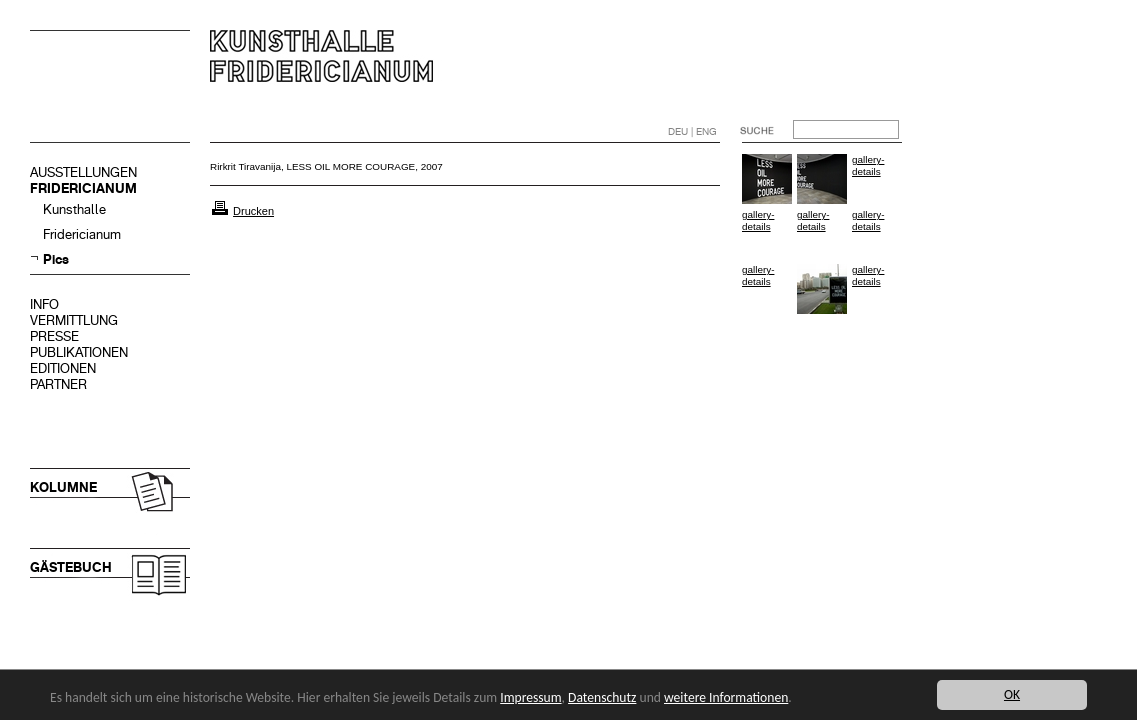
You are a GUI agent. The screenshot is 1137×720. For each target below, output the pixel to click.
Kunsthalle (74, 209)
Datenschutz (602, 697)
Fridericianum (82, 234)
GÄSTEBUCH (71, 567)
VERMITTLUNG (74, 320)
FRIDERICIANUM (83, 188)
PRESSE (54, 336)
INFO (44, 304)
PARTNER (58, 384)
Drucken (253, 211)
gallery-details (868, 165)
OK (1012, 694)
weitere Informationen (726, 697)
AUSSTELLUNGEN (83, 172)
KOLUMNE (63, 487)
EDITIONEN (63, 368)
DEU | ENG (692, 131)
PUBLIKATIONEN (79, 352)
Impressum (530, 697)
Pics (56, 259)
